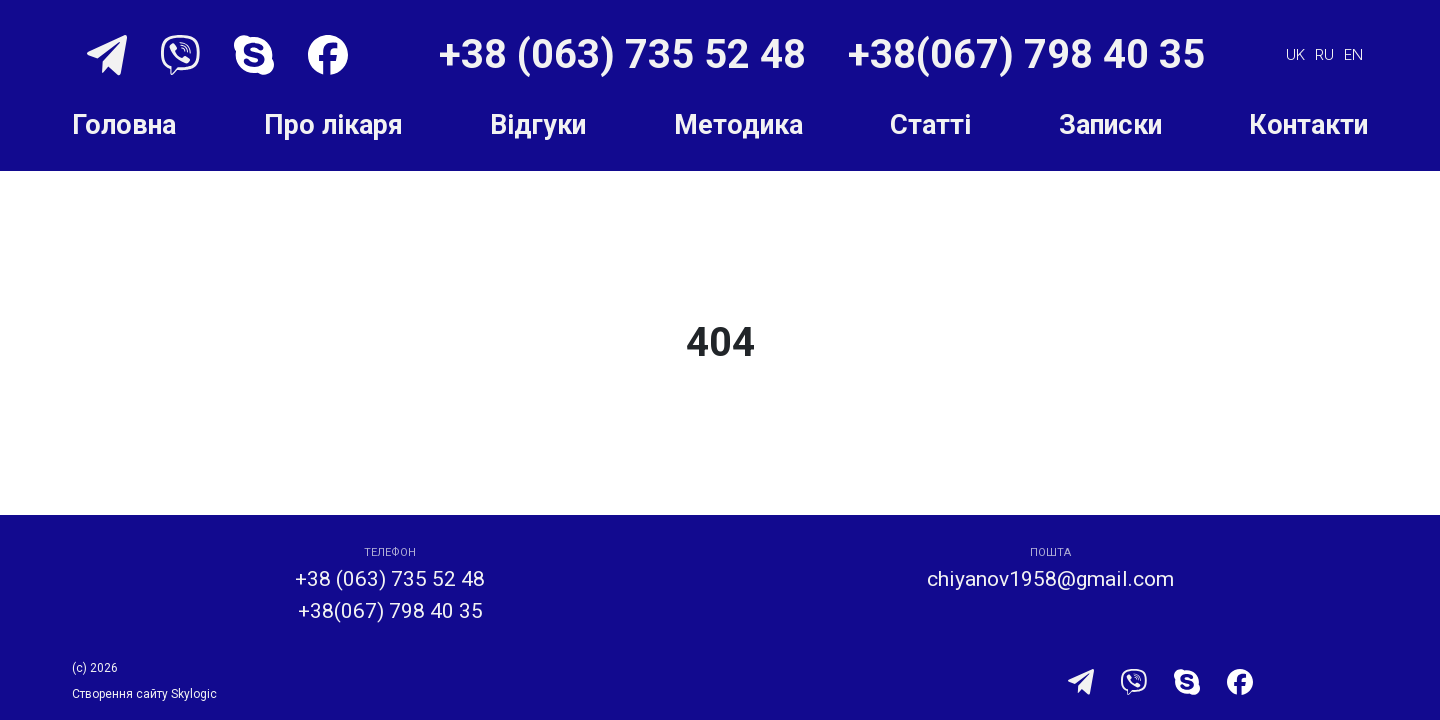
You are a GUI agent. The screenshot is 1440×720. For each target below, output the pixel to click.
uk (1295, 54)
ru (1324, 54)
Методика (738, 125)
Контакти (1308, 125)
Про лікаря (333, 125)
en (1353, 54)
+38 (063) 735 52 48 (627, 54)
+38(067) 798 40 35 (1026, 54)
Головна (124, 125)
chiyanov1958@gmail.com (1050, 579)
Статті (930, 125)
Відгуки (538, 125)
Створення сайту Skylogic (144, 694)
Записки (1110, 125)
